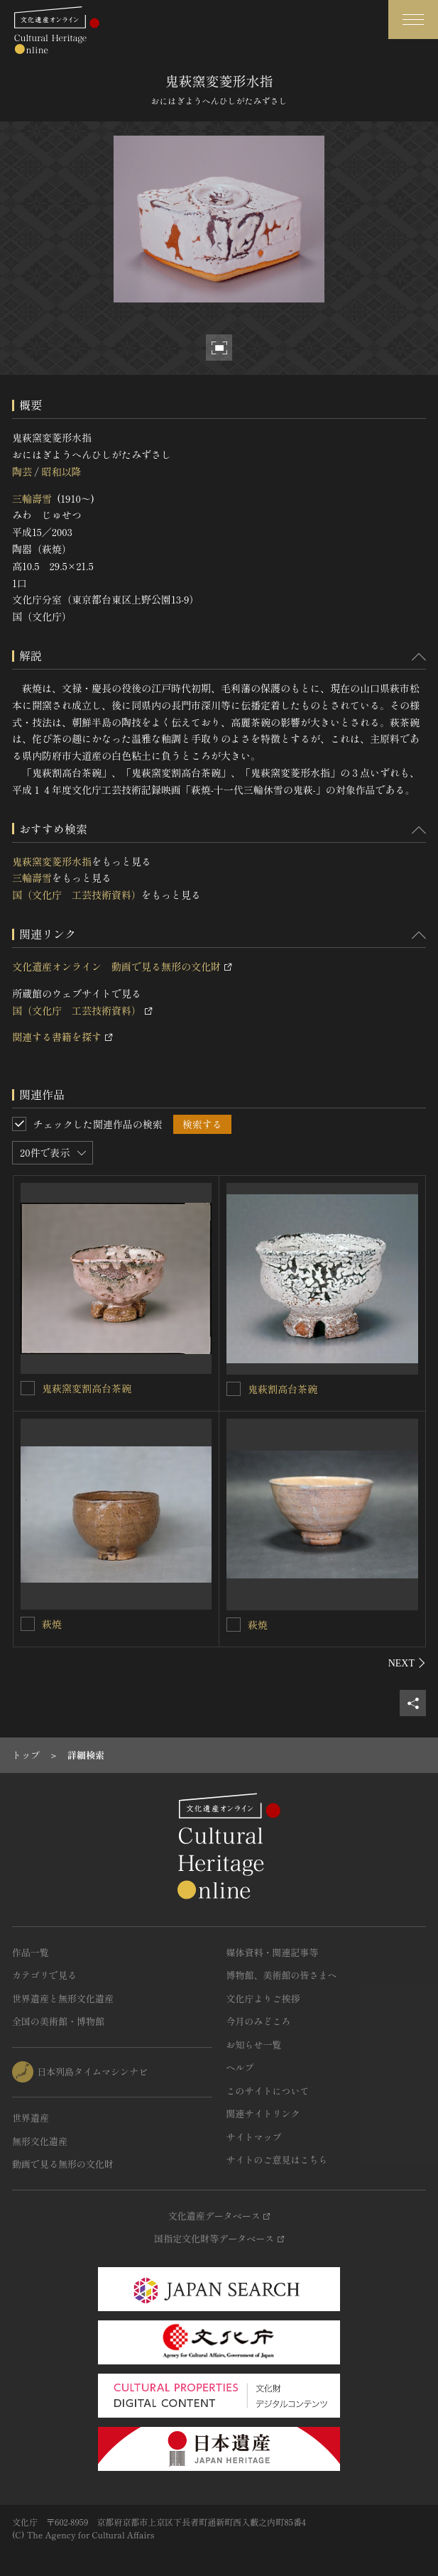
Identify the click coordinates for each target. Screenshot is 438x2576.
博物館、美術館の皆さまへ (281, 1975)
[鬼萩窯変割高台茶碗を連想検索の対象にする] (28, 1388)
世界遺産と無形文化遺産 (63, 1998)
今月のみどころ (258, 2021)
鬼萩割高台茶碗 (282, 1389)
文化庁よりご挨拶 (263, 1998)
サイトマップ (254, 2137)
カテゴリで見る (44, 1975)
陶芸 (22, 471)
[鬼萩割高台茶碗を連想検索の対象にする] (233, 1389)
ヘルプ (240, 2067)
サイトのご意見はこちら (277, 2159)
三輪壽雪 (32, 498)
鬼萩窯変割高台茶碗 (86, 1388)
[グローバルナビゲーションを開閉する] (413, 19)
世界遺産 (30, 2117)
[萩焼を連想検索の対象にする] (28, 1624)
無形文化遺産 (39, 2141)
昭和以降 (61, 471)
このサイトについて (268, 2090)
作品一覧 (30, 1952)
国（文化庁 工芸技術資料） (76, 895)
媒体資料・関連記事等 (272, 1952)
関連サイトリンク (263, 2113)
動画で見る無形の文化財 (63, 2164)
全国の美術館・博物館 (58, 2021)
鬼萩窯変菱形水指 (52, 861)
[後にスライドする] (407, 1663)
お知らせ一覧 (254, 2044)
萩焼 (52, 1624)
